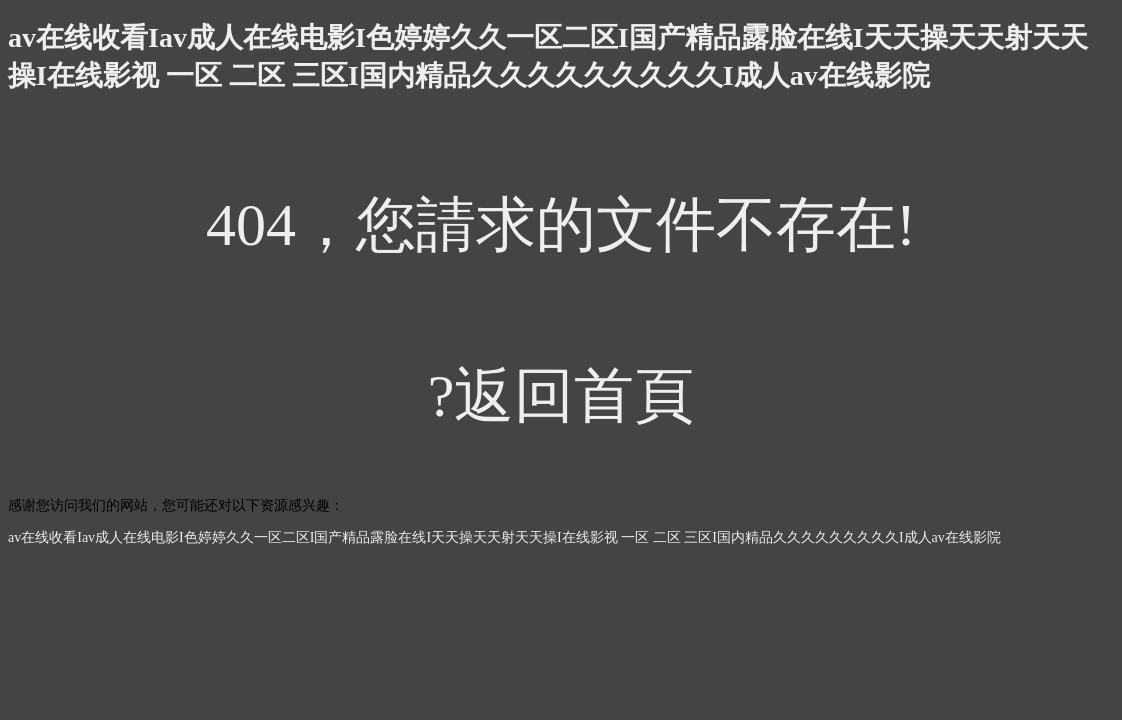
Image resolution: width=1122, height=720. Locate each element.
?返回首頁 (561, 396)
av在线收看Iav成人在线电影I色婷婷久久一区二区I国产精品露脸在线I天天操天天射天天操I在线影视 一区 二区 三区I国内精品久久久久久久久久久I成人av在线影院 (504, 537)
